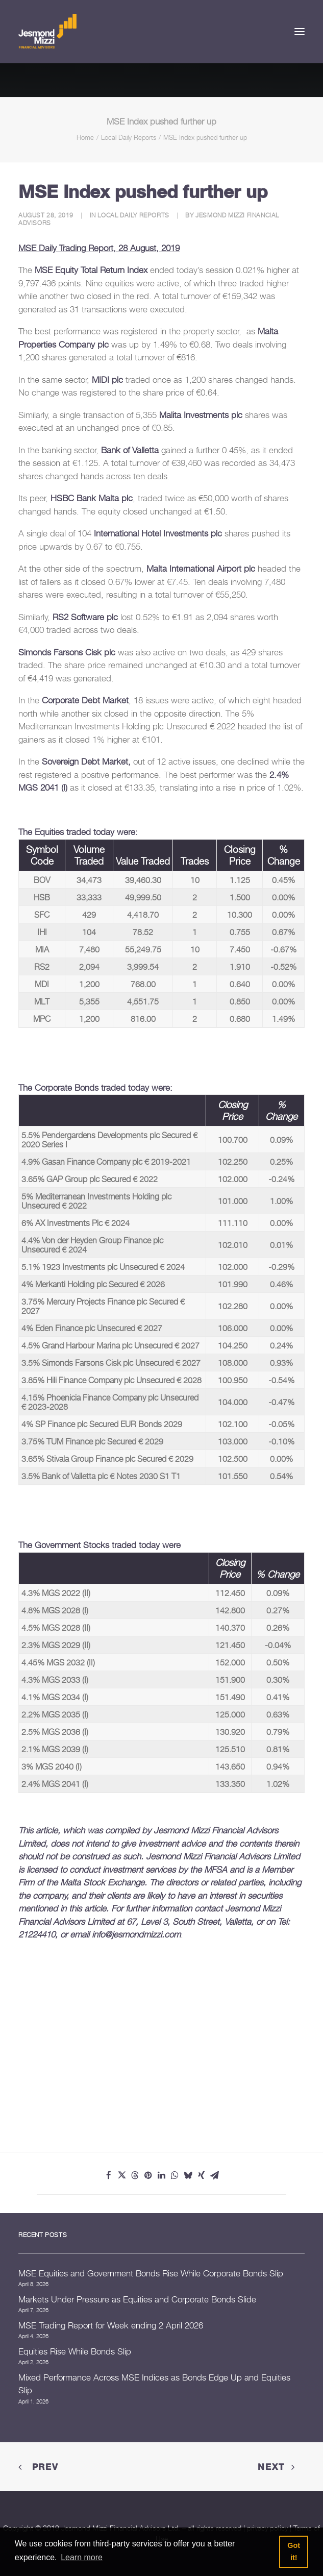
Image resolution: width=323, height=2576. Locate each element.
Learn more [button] (82, 2557)
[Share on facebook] (109, 2175)
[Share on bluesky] (188, 2175)
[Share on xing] (201, 2175)
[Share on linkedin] (162, 2175)
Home (85, 137)
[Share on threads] (135, 2175)
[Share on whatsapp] (175, 2175)
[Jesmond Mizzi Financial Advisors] (47, 32)
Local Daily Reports (128, 137)
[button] (299, 31)
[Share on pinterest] (148, 2175)
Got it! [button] (293, 2551)
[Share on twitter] (122, 2175)
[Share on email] (215, 2175)
